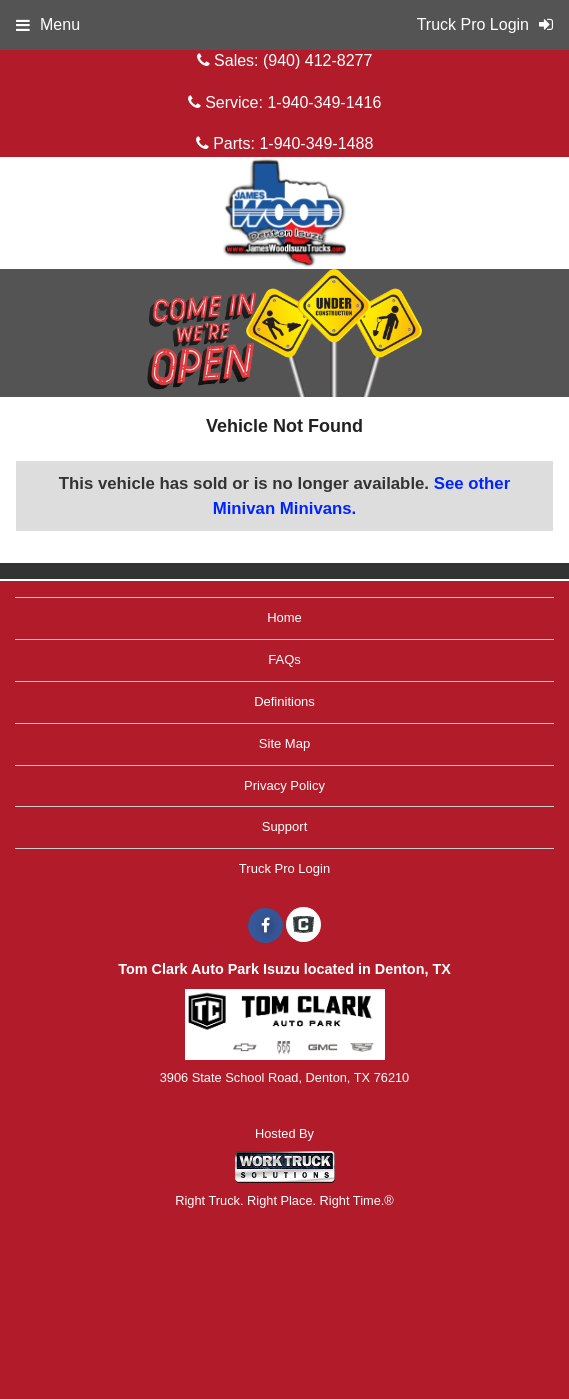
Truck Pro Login (284, 868)
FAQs (284, 659)
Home (284, 617)
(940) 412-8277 (317, 60)
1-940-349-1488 (316, 143)
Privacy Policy (284, 785)
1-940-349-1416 (324, 102)
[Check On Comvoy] (303, 926)
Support (285, 826)
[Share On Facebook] (265, 926)
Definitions (284, 701)
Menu (48, 24)
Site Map (284, 743)
